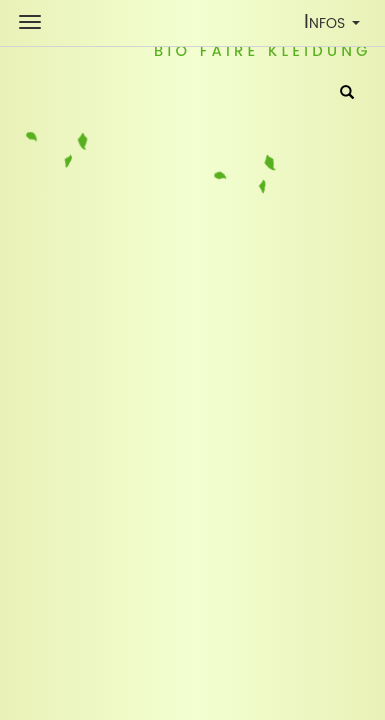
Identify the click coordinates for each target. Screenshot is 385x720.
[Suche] (347, 94)
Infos (336, 25)
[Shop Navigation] (30, 22)
